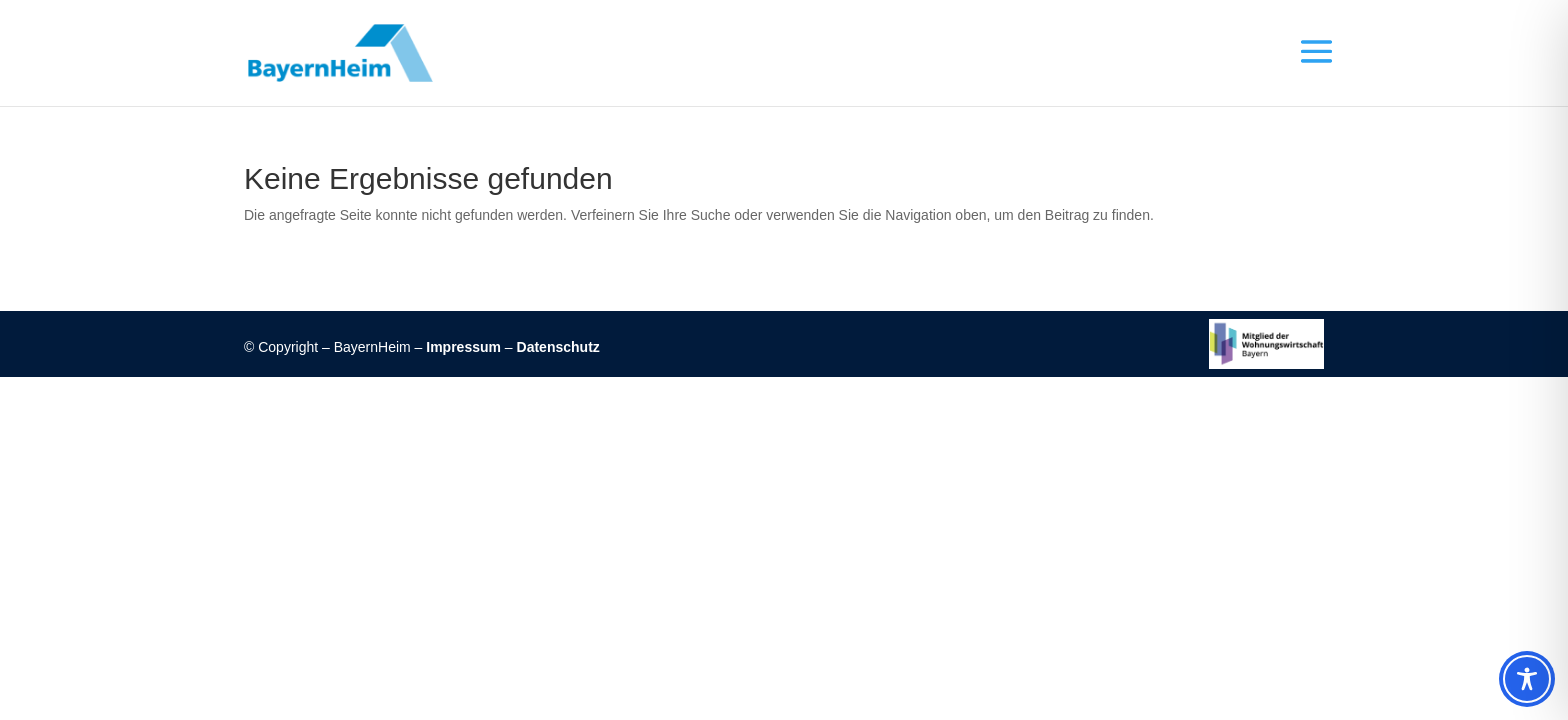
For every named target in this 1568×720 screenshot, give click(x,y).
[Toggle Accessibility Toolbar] (1527, 679)
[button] (1308, 53)
